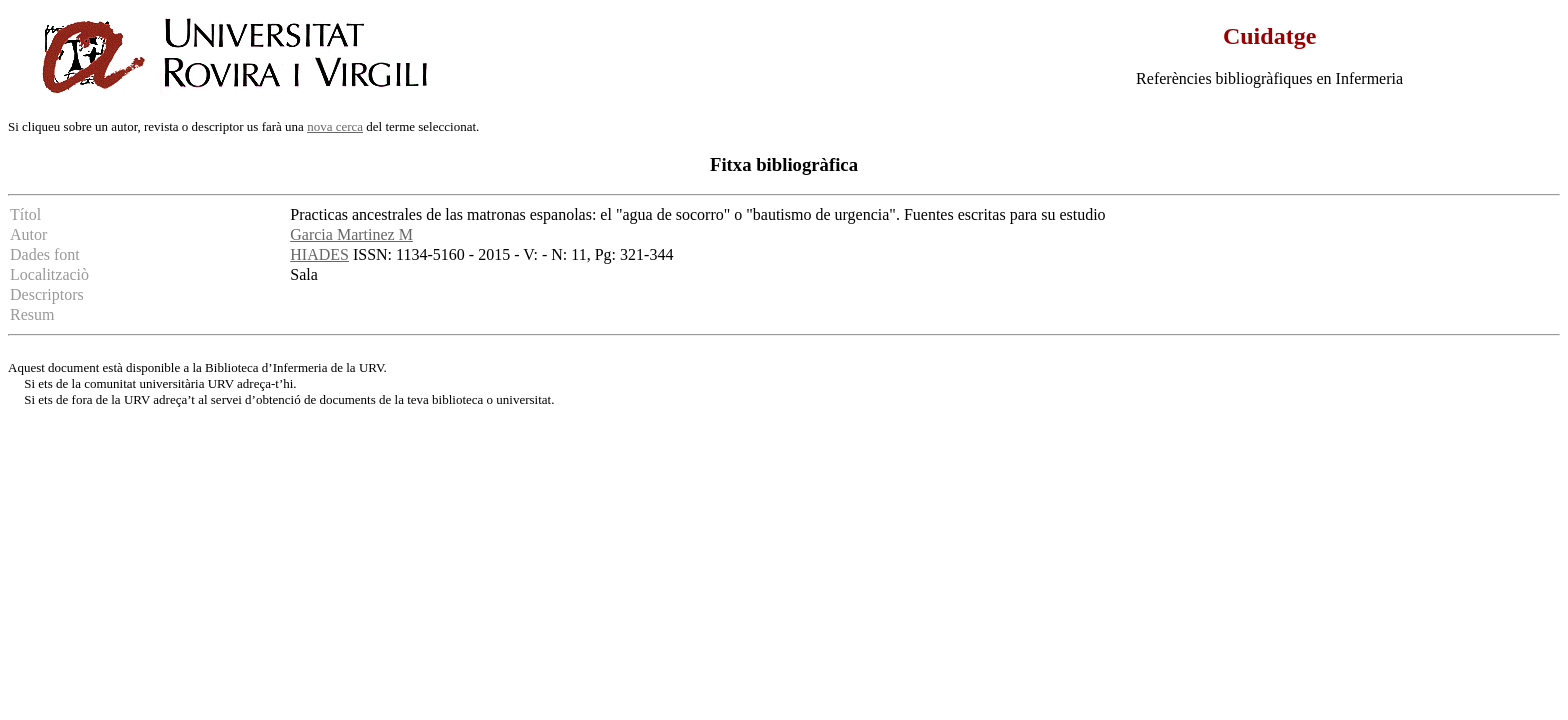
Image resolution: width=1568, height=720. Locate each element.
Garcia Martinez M (351, 234)
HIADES (319, 254)
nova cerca (335, 126)
